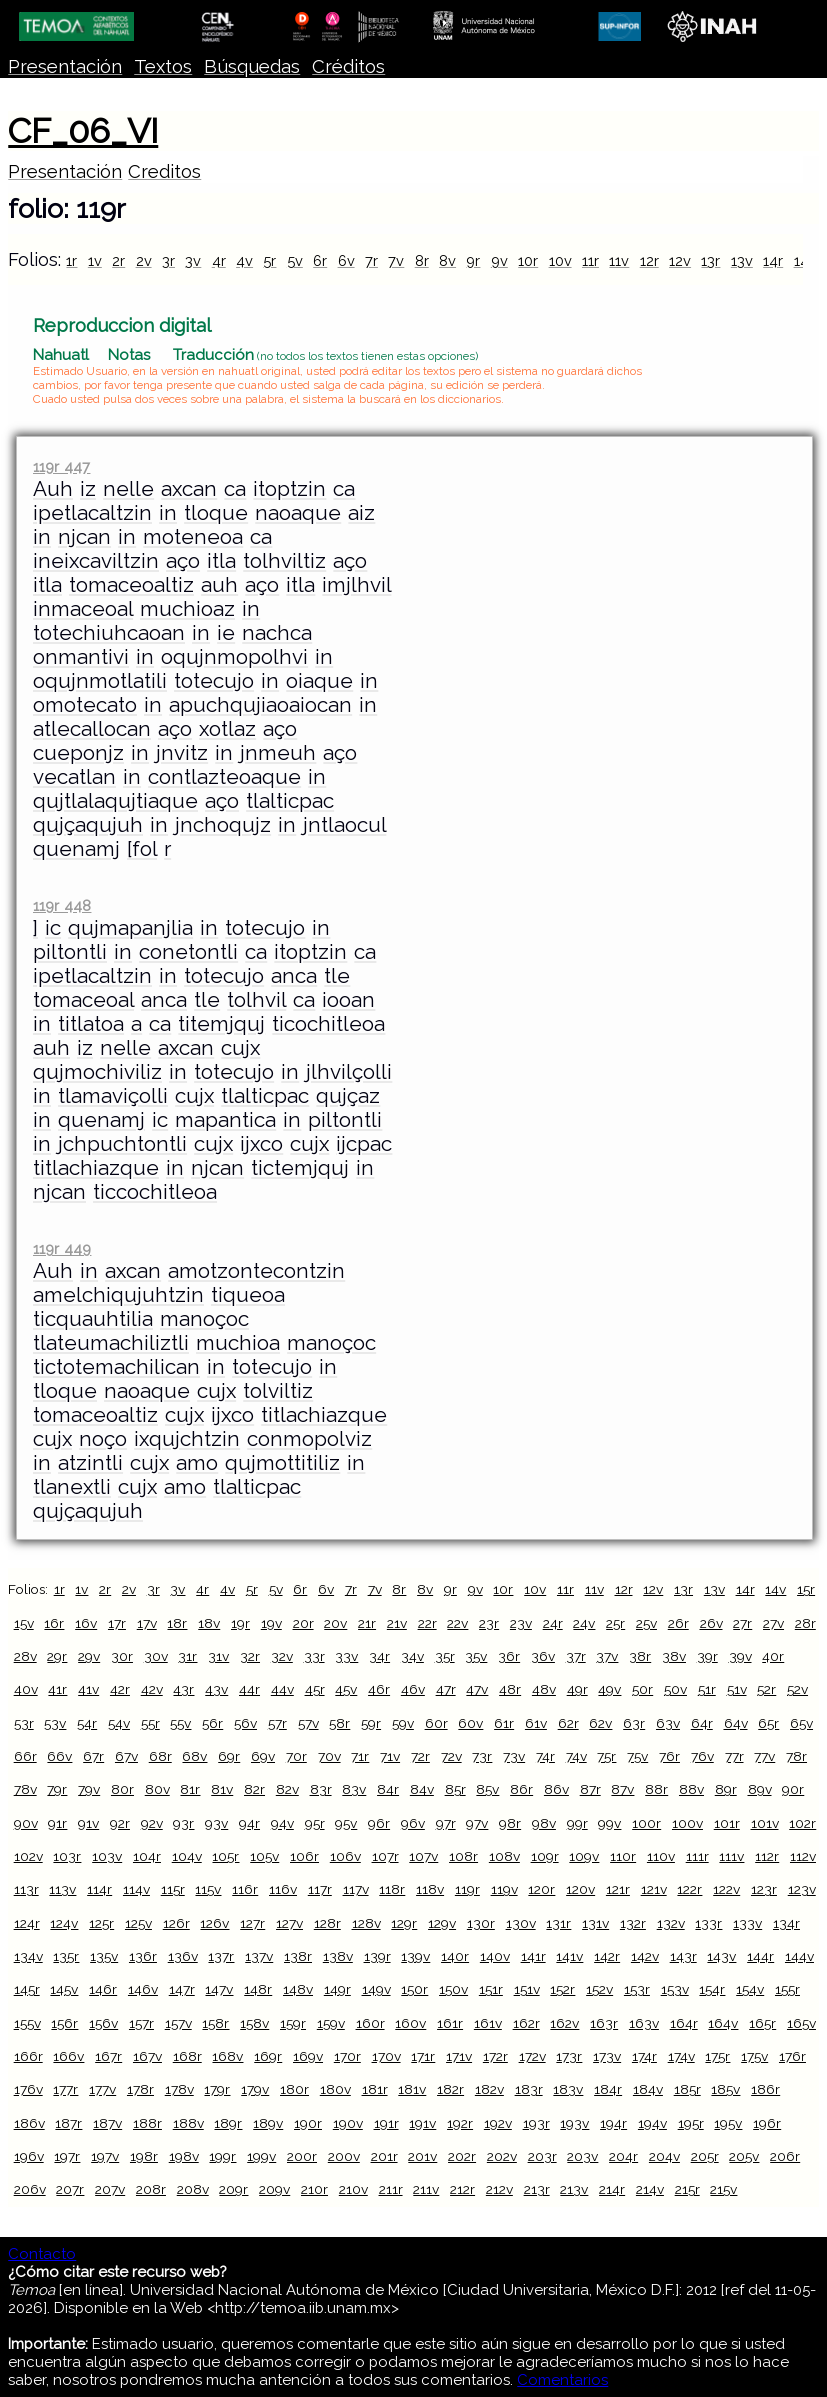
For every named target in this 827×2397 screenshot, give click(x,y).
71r (360, 1756)
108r (463, 1856)
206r (785, 2156)
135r (66, 1956)
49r (577, 1689)
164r (684, 2023)
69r (229, 1756)
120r (541, 1889)
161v (488, 2023)
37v (607, 1656)
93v (216, 1823)
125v (138, 1923)
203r (542, 2156)
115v (208, 1889)
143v (721, 1956)
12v (680, 260)
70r (296, 1756)
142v (645, 1956)
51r (707, 1689)
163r (604, 2023)
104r (147, 1856)
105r (225, 1856)
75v (637, 1756)
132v (671, 1923)
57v (308, 1723)
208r (151, 2189)
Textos (163, 66)
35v (476, 1656)
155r (787, 1989)
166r (28, 2056)
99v (609, 1823)
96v (413, 1823)
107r (385, 1856)
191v (422, 2123)
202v (502, 2156)
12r (649, 260)
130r (481, 1923)
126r (176, 1923)
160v (410, 2023)
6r (320, 260)
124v (64, 1923)
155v (27, 2023)
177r (65, 2089)
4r (219, 260)
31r (187, 1656)
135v (104, 1956)
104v (187, 1856)
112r (767, 1856)
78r (796, 1756)
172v (532, 2056)
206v (30, 2189)
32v (282, 1656)
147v (219, 1989)
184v (648, 2089)
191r (386, 2123)
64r (702, 1723)
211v (426, 2189)
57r (277, 1723)
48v (544, 1689)
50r (642, 1689)
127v (289, 1923)
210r (314, 2189)
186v (29, 2123)
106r (304, 1856)
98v (544, 1823)
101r (727, 1823)
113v (62, 1889)
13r (710, 260)
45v (346, 1689)
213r (537, 2189)
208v (193, 2189)
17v (147, 1623)
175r (717, 2056)
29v (89, 1656)
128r (327, 1923)
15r (806, 1589)
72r (420, 1756)
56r (212, 1723)
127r (252, 1923)
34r (379, 1656)
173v (607, 2056)
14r (773, 260)
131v (595, 1923)
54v (119, 1723)
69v (263, 1756)
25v (646, 1623)
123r (764, 1889)
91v (88, 1823)
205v (744, 2156)
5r (269, 260)
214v (650, 2189)
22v (457, 1623)
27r (742, 1623)
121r (618, 1889)
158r (215, 2023)
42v (152, 1689)
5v (295, 260)
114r (99, 1889)
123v (802, 1889)
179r (217, 2089)
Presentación (65, 66)
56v (245, 1723)
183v (568, 2089)
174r (644, 2056)
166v (68, 2056)
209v (274, 2189)
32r (250, 1656)
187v (107, 2123)
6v (346, 260)
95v (346, 1823)
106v (345, 1856)
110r (623, 1856)
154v (750, 1989)
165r (762, 2023)
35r (445, 1656)
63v (668, 1723)
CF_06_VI (83, 131)
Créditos (348, 66)
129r (404, 1923)
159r (293, 2023)
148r (258, 1989)
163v (644, 2023)
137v (259, 1956)
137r (221, 1956)
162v (564, 2023)
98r (510, 1823)
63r (634, 1723)
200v (344, 2156)
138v (338, 1956)
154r (712, 1989)
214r (612, 2189)
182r (450, 2089)
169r (268, 2056)
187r (68, 2123)
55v (180, 1723)
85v (487, 1789)
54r (87, 1723)
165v (801, 2023)
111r (697, 1856)
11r (590, 260)
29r (57, 1656)
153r (637, 1989)
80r (122, 1789)
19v (271, 1623)
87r (590, 1789)
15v (24, 1623)
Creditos (164, 171)
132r (633, 1923)
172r (495, 2056)
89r (726, 1789)
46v (413, 1689)
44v (282, 1689)
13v (742, 260)
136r (143, 1956)
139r (377, 1956)
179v (255, 2089)
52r (766, 1689)
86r (521, 1789)
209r (233, 2189)
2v (144, 260)
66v (59, 1756)
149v (376, 1989)
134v (28, 1956)
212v (499, 2189)
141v (569, 1956)
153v (675, 1989)
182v (489, 2089)
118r (392, 1889)
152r (562, 1989)
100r (646, 1823)
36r (509, 1656)
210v (353, 2189)
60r (436, 1723)
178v (179, 2089)
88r (656, 1789)
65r (768, 1723)
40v (26, 1689)
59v (403, 1723)
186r (765, 2089)
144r (760, 1956)
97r (446, 1823)
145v (64, 1989)
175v (754, 2056)
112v (803, 1856)
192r (460, 2123)
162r (526, 2023)
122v (726, 1889)
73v (514, 1756)
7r (371, 260)
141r (533, 1956)
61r (504, 1723)
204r (623, 2156)
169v (308, 2056)
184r (608, 2089)
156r (64, 2023)
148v (298, 1989)
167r (108, 2056)
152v (599, 1989)
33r (314, 1656)
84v (422, 1789)
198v (184, 2156)
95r (315, 1823)
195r (691, 2123)
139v (415, 1956)
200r (302, 2156)
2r (118, 260)
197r (67, 2156)
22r (427, 1623)
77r (734, 1756)
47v (477, 1689)
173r (569, 2056)
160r (370, 2023)
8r (422, 260)
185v (725, 2089)
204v (664, 2156)
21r (367, 1623)
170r (347, 2056)
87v (622, 1789)
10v (560, 260)
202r (462, 2156)
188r (147, 2123)
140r (455, 1956)
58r (339, 1723)
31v (218, 1656)
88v (691, 1789)
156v (103, 2023)
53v (55, 1723)
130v (521, 1923)
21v (397, 1623)
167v (147, 2056)
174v (681, 2056)
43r (183, 1689)
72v (451, 1756)
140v (495, 1956)
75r (606, 1756)
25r (615, 1623)
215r (687, 2189)
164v (723, 2023)
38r (640, 1656)
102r (802, 1823)
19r (240, 1623)
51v (737, 1689)
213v (574, 2189)
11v (619, 260)
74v (576, 1756)
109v (584, 1856)
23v (521, 1623)
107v (423, 1856)
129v (442, 1923)
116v (283, 1889)
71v (390, 1756)
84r (388, 1789)
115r (173, 1889)
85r (455, 1789)
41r (57, 1689)
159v (331, 2023)
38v (674, 1656)
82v (287, 1789)
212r (462, 2189)
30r (122, 1656)
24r (553, 1623)
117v (356, 1889)
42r (120, 1689)
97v (477, 1823)
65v (801, 1723)
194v (652, 2123)
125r (101, 1923)
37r (576, 1656)
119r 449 (62, 1248)
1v (95, 260)
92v (152, 1823)
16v (86, 1623)
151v (527, 1989)
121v (654, 1889)
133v (747, 1923)
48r (510, 1689)
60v (470, 1723)
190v (348, 2123)
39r (707, 1656)
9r (473, 260)
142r (607, 1956)
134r (786, 1923)
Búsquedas (252, 66)
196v (29, 2156)
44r (249, 1689)
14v (775, 1589)
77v (764, 1756)
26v (711, 1623)
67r (93, 1756)
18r (177, 1623)
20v (335, 1623)
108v (504, 1856)
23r (489, 1623)
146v (143, 1989)
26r (678, 1623)
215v (723, 2189)
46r (379, 1689)
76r (669, 1756)
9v (499, 260)
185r (687, 2089)
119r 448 (62, 905)
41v (88, 1689)
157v (178, 2023)
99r (577, 1823)
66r (25, 1756)
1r (71, 260)
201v (422, 2156)
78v (25, 1789)
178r (140, 2089)
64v (736, 1723)
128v (366, 1923)
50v (675, 1689)
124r (27, 1923)
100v (687, 1823)
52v (797, 1689)
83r (321, 1789)
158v (254, 2023)
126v (214, 1923)
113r (26, 1889)
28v (25, 1656)
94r (249, 1823)
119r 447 (61, 466)
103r (67, 1856)
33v (346, 1656)
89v (760, 1789)
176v (28, 2089)
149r (337, 1989)
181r (375, 2089)
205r (705, 2156)
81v (222, 1789)
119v (504, 1889)
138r (298, 1956)
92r (120, 1823)
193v (574, 2123)
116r (245, 1889)
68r (160, 1756)
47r (446, 1689)
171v (459, 2056)
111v (731, 1856)
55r (150, 1723)
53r (24, 1723)
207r (70, 2189)
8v (447, 260)
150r (414, 1989)
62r (568, 1723)
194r (613, 2123)
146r (103, 1989)
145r (27, 1989)
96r (379, 1823)
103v (107, 1856)
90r (793, 1789)
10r (528, 260)
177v (102, 2089)
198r (144, 2156)
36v (543, 1656)
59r (371, 1723)
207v (110, 2189)
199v (261, 2156)
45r (315, 1689)
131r (558, 1923)
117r (320, 1889)
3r (168, 260)
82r (254, 1789)
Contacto (42, 2254)
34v (412, 1656)
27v (773, 1623)
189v (268, 2123)
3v (193, 260)
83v (354, 1789)
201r (384, 2156)
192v (498, 2123)
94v (282, 1823)
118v (430, 1889)
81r (190, 1789)
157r (141, 2023)
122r (689, 1889)
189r (228, 2123)
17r (117, 1623)
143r (683, 1956)
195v (728, 2123)
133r (708, 1923)
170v (386, 2056)
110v (661, 1856)
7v (396, 260)
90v (26, 1823)
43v (216, 1689)
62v (600, 1723)
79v (89, 1789)
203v (582, 2156)
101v (765, 1823)
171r (423, 2056)
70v (329, 1756)
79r (57, 1789)
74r (545, 1756)
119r (467, 1889)
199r (222, 2156)
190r (308, 2123)
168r (187, 2056)
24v (584, 1623)
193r (536, 2123)
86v (556, 1789)
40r (773, 1656)
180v (335, 2089)
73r (482, 1756)
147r (182, 1989)
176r (792, 2056)
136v (183, 1956)
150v (453, 1989)
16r (54, 1623)
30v (156, 1656)
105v (264, 1856)
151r (491, 1989)
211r (391, 2189)
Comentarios (562, 2380)
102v (28, 1856)
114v (136, 1889)
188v (188, 2123)
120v (580, 1889)
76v (702, 1756)
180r (294, 2089)
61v (536, 1723)
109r (545, 1856)
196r (767, 2123)
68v (194, 1756)
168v (227, 2056)
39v (740, 1656)
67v (126, 1756)
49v (609, 1689)
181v (412, 2089)
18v (209, 1623)
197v (105, 2156)
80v (157, 1789)
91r (57, 1823)
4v (244, 260)
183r (529, 2089)
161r (450, 2023)
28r (805, 1623)
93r (183, 1823)
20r (303, 1623)
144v (799, 1956)
